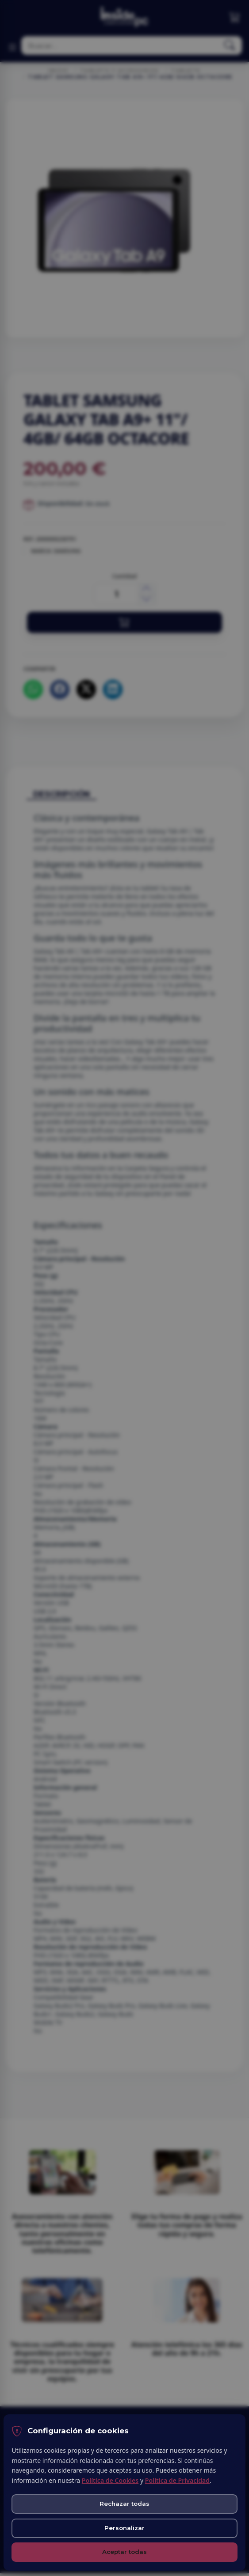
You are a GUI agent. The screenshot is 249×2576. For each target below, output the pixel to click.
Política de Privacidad (177, 2480)
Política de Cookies (110, 2480)
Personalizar (124, 2527)
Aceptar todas (124, 2551)
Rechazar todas (124, 2503)
